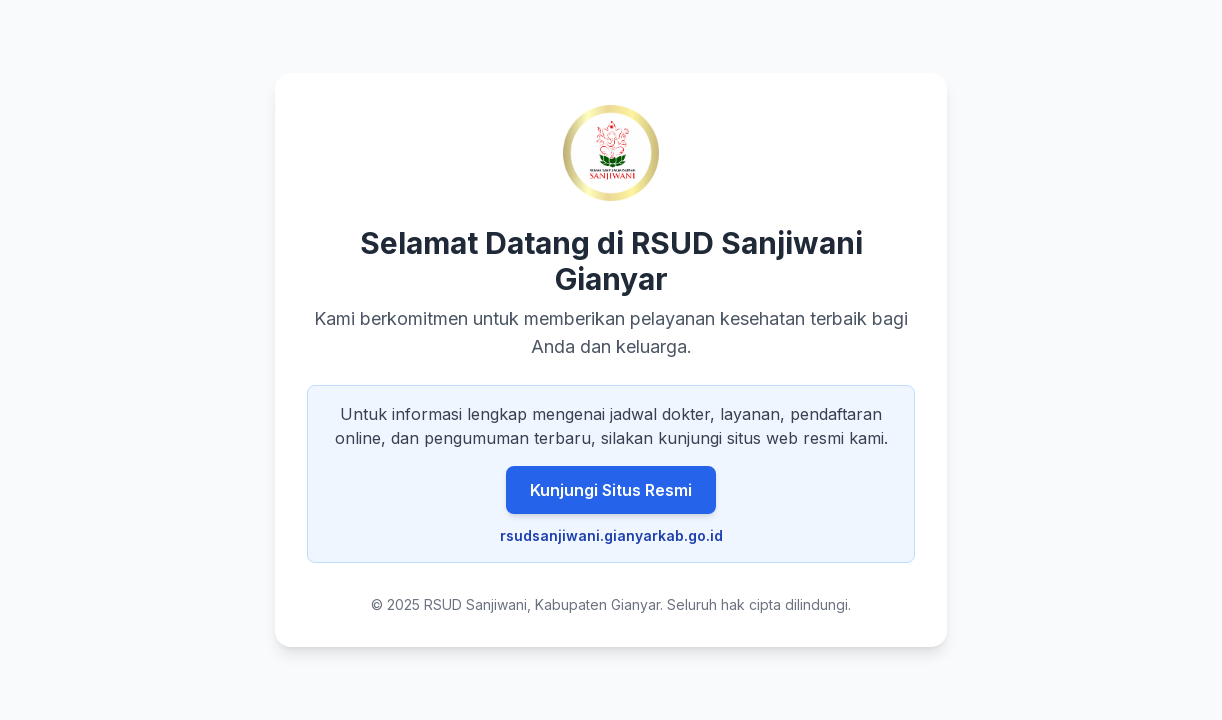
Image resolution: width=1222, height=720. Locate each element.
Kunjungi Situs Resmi (611, 490)
